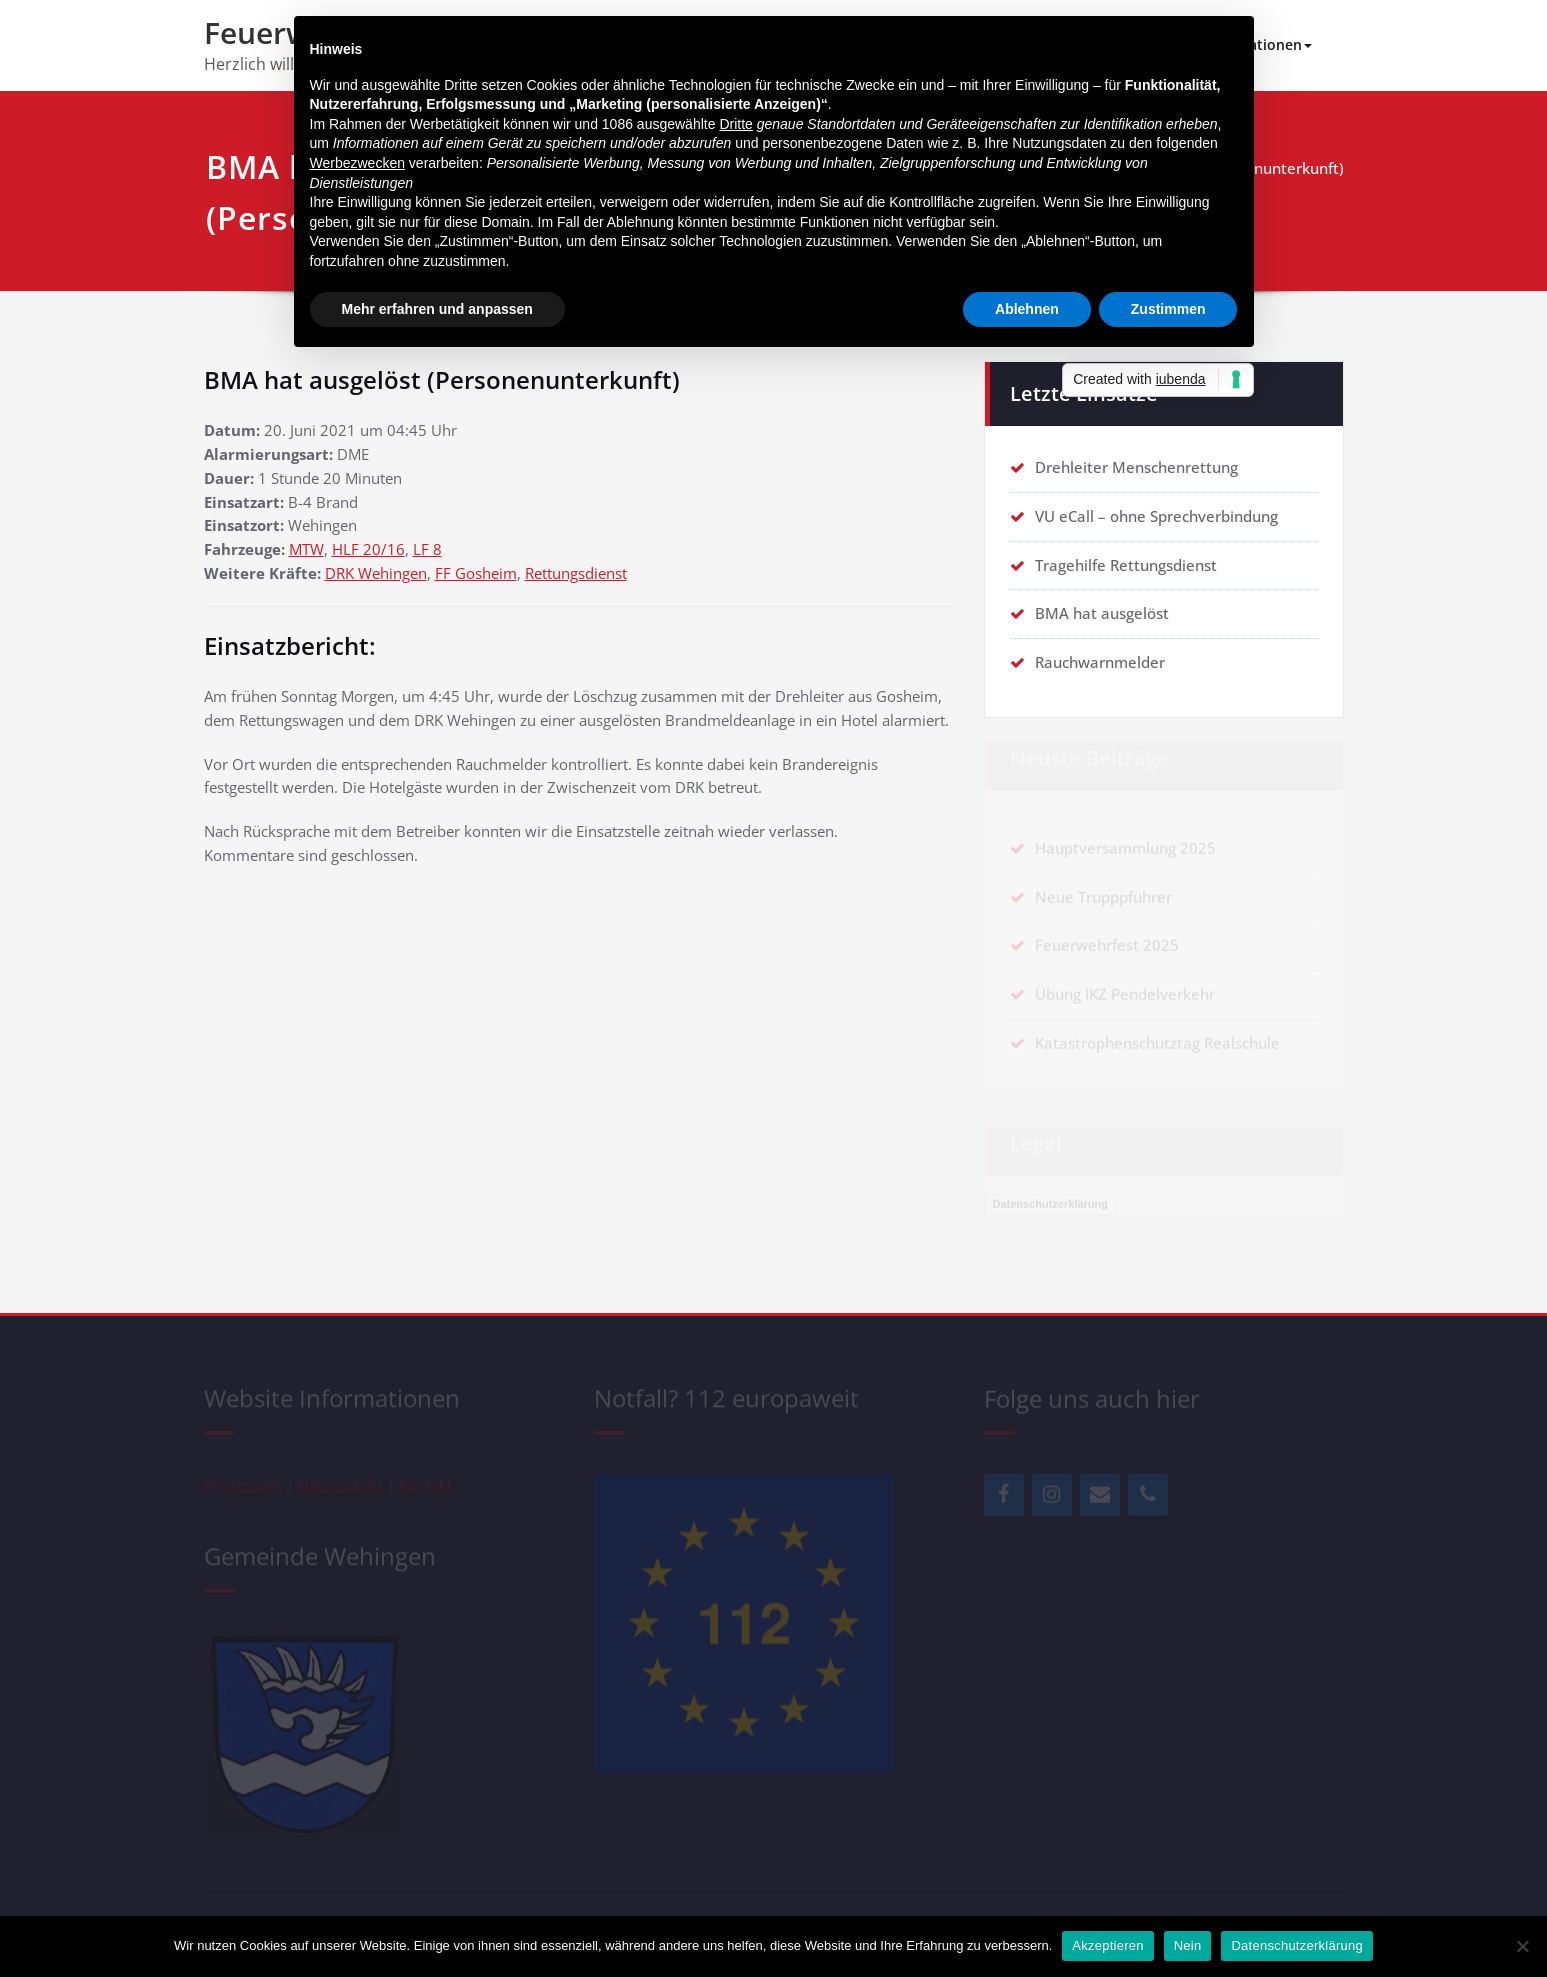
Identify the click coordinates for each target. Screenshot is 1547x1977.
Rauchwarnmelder (1100, 663)
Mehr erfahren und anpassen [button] (437, 309)
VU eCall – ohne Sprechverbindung (1156, 516)
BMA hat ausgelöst (1102, 614)
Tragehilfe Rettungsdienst (1126, 565)
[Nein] (1522, 1946)
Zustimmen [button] (1168, 309)
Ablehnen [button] (1027, 309)
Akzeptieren (1107, 1945)
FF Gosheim (476, 575)
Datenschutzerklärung (1296, 1945)
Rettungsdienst (576, 575)
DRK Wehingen (376, 575)
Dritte (735, 124)
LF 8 (427, 551)
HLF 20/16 (368, 551)
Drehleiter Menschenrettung (1136, 467)
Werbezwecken (357, 163)
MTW (306, 551)
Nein (1188, 1945)
